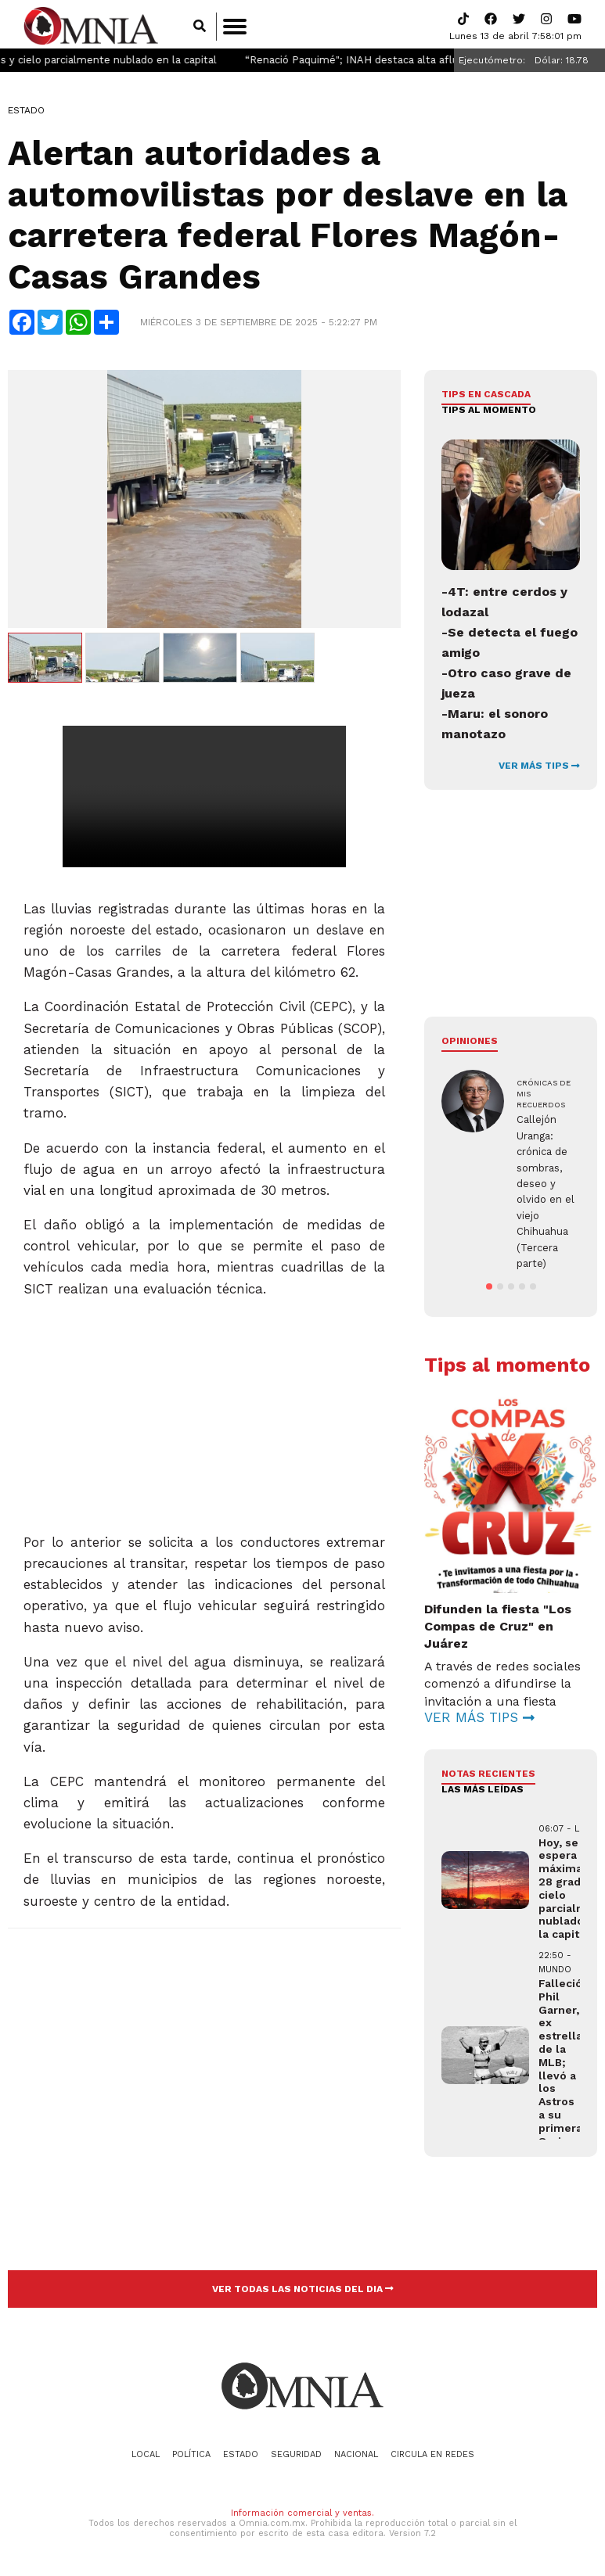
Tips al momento (488, 412)
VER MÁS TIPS (539, 768)
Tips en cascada (486, 397)
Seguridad (296, 2457)
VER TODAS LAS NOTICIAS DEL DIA (303, 2291)
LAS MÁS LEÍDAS (482, 1792)
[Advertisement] (203, 1411)
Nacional (356, 2457)
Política (191, 2457)
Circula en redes (432, 2457)
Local (145, 2457)
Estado (26, 113)
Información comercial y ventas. (302, 2516)
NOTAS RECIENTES (488, 1776)
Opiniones (469, 1044)
